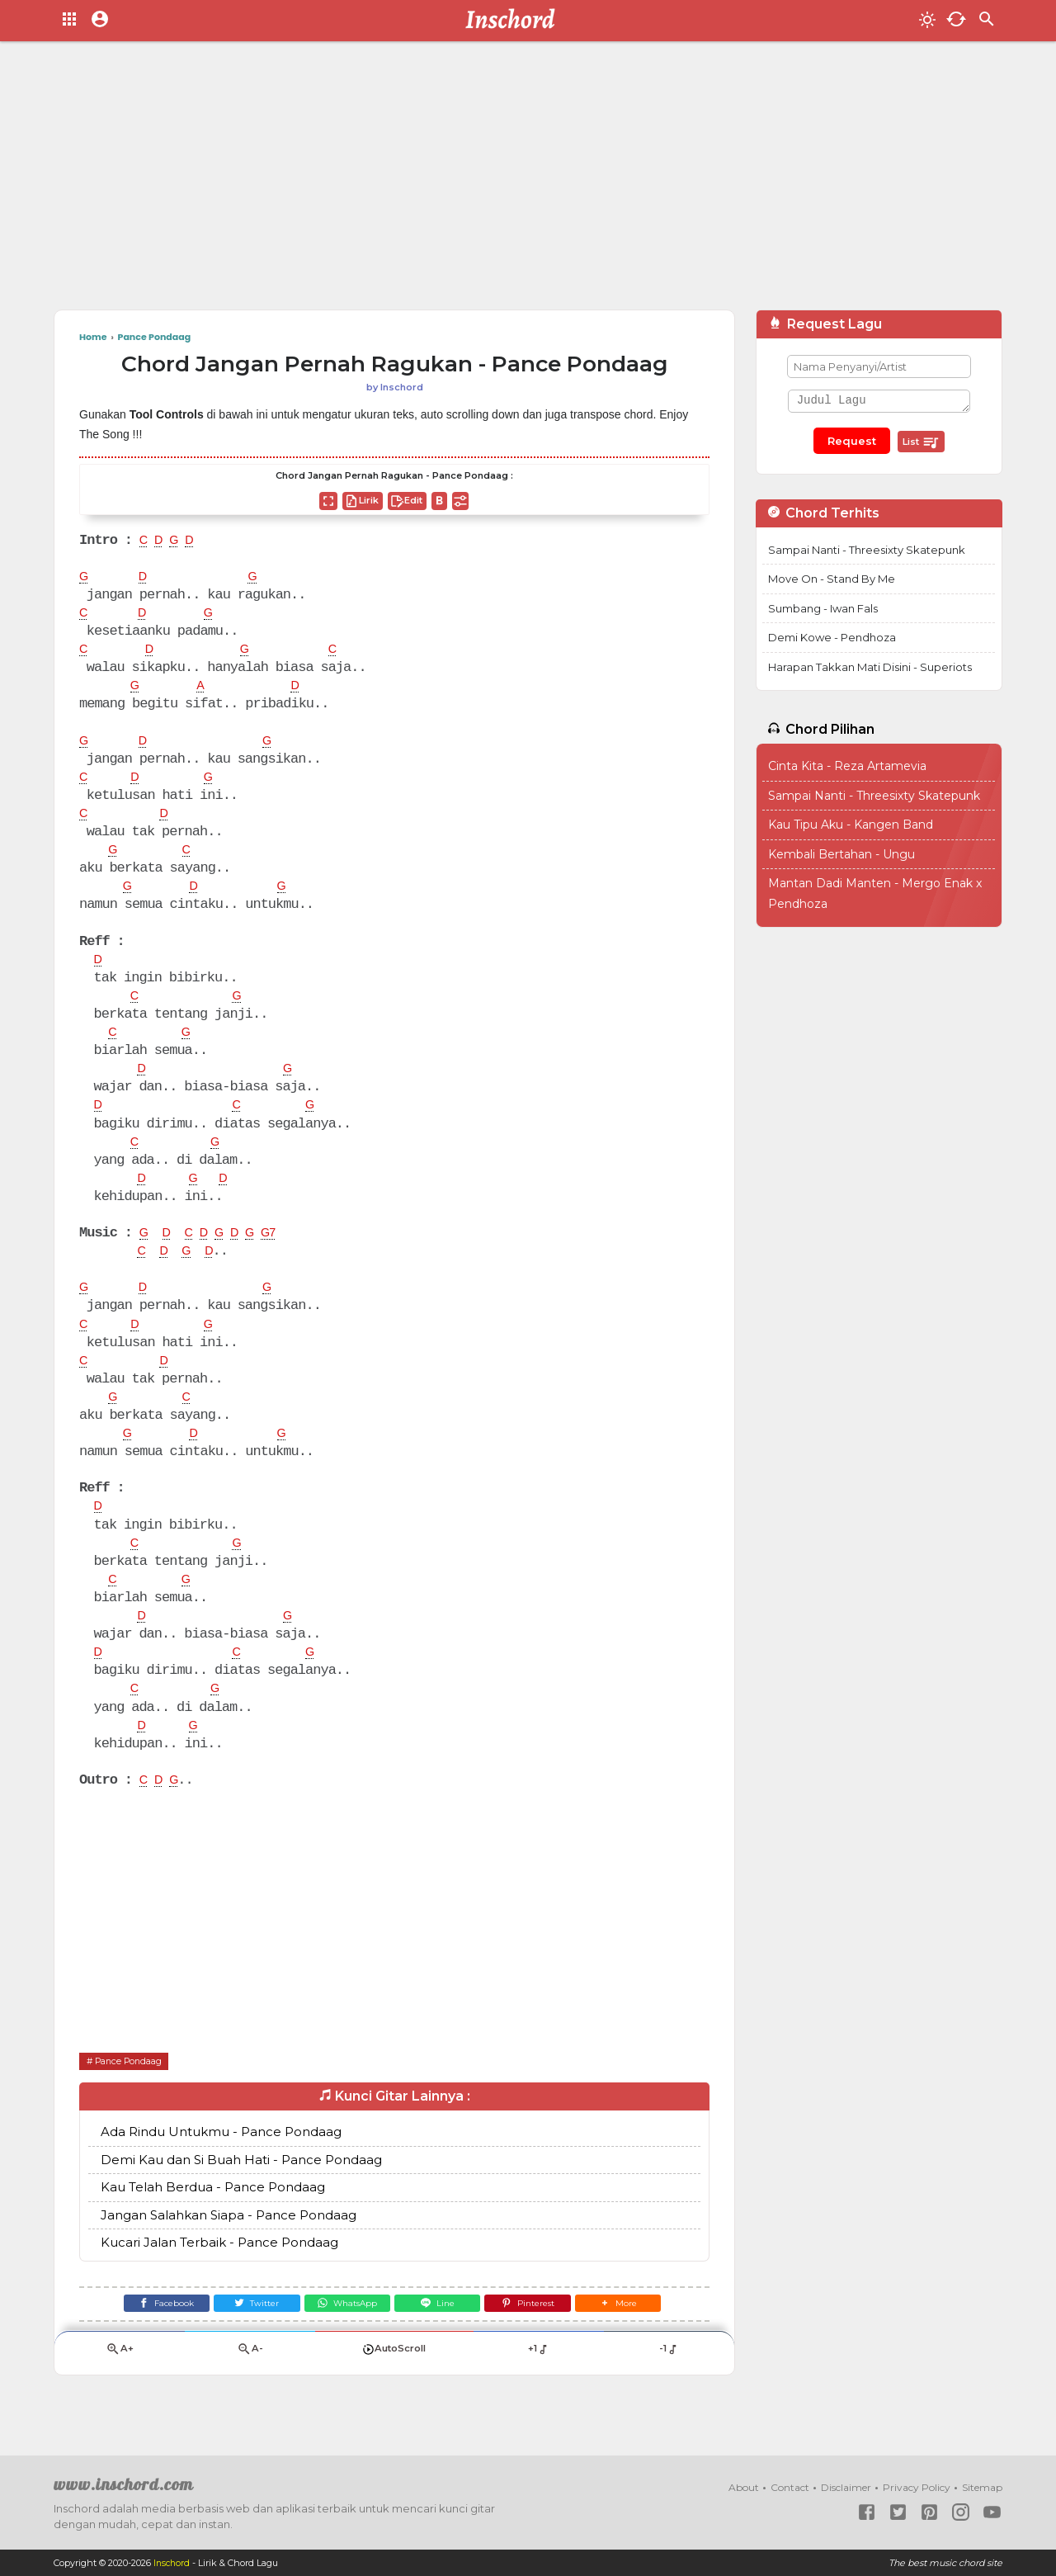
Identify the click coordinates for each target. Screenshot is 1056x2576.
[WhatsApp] (342, 2332)
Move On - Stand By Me (831, 578)
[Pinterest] (540, 2332)
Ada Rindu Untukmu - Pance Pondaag (221, 2159)
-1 (669, 2382)
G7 (281, 1248)
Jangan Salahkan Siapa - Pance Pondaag (228, 2241)
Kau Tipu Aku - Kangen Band (850, 824)
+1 (538, 2382)
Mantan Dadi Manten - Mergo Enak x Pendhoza (875, 893)
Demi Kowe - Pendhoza (832, 637)
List (921, 442)
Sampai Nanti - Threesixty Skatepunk (866, 549)
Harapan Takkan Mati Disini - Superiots (870, 667)
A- (250, 2382)
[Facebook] (145, 2332)
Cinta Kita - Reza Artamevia (847, 766)
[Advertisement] (528, 181)
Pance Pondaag (134, 2087)
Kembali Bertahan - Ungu (841, 854)
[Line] (441, 2332)
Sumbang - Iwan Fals (823, 608)
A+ (119, 2382)
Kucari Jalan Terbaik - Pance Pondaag (219, 2269)
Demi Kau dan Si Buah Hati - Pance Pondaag (241, 2186)
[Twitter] (244, 2332)
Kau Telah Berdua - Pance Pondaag (213, 2214)
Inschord (172, 2563)
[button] (639, 2332)
